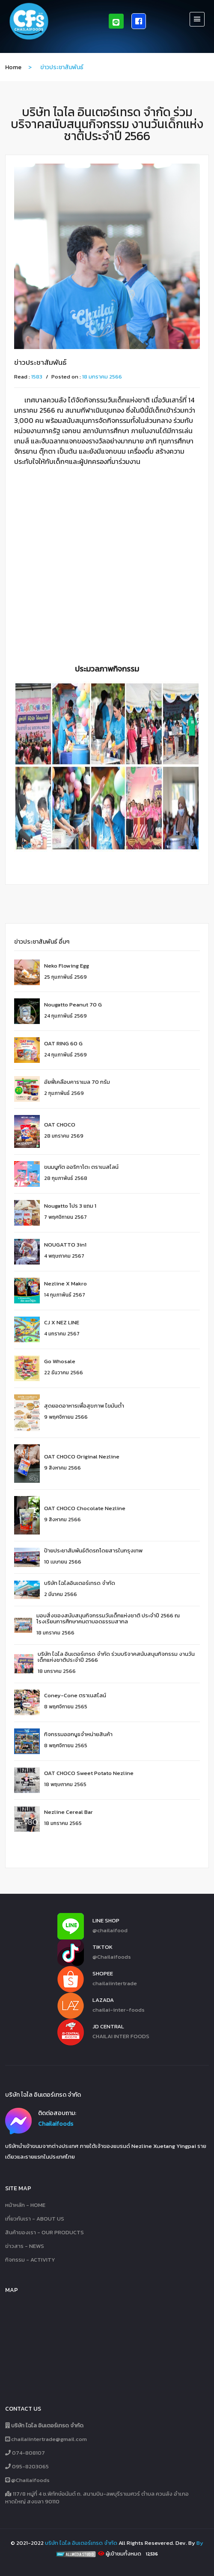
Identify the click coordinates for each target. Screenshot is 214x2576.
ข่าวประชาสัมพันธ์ (40, 362)
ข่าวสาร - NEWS (24, 2246)
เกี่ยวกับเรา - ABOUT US (34, 2219)
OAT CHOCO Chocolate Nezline (84, 1508)
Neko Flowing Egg (66, 966)
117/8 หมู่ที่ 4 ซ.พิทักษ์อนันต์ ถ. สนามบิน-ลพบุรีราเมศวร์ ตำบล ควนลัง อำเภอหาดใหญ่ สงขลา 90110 (97, 2498)
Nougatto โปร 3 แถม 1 (70, 1206)
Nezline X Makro (65, 1283)
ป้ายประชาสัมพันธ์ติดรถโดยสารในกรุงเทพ (93, 1550)
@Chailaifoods (27, 2480)
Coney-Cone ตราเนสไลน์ (75, 1695)
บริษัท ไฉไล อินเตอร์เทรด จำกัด (81, 2543)
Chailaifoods (55, 2123)
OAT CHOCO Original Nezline (81, 1456)
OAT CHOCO (59, 1125)
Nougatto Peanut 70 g (73, 1004)
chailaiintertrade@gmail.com (46, 2439)
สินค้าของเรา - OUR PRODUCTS (44, 2232)
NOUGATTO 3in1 (65, 1245)
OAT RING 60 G (63, 1043)
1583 (36, 377)
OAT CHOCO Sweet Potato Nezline (89, 1773)
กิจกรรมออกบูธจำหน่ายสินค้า (78, 1734)
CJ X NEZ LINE (61, 1322)
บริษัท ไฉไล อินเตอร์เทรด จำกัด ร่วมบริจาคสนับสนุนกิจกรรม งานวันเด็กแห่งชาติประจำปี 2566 (116, 1657)
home (13, 67)
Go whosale (59, 1361)
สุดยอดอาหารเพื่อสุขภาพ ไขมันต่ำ (84, 1406)
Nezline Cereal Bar (68, 1812)
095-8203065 (27, 2466)
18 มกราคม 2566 (102, 377)
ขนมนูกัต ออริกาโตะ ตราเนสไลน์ (81, 1167)
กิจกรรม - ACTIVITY (30, 2260)
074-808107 (25, 2453)
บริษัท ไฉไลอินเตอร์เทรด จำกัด (79, 1583)
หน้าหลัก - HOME (25, 2205)
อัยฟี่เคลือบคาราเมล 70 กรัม (77, 1082)
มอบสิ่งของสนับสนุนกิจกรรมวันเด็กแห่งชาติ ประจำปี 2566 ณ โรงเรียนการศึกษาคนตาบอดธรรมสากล (108, 1618)
